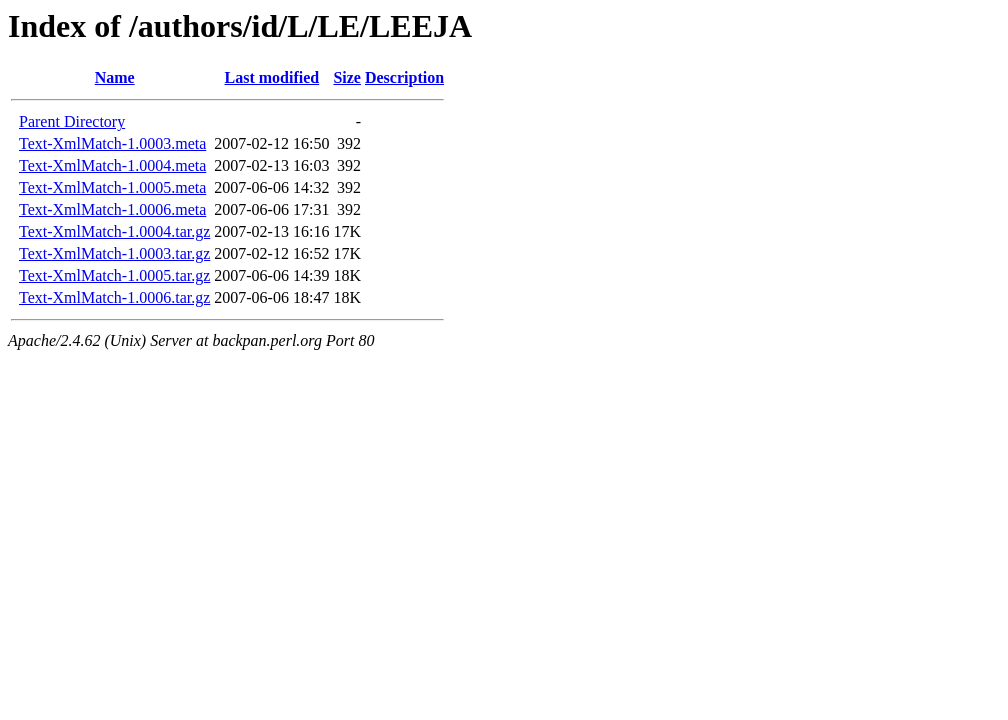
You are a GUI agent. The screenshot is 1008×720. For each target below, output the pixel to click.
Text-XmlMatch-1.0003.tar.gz (114, 253)
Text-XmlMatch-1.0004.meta (112, 165)
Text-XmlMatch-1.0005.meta (112, 187)
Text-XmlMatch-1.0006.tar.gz (114, 297)
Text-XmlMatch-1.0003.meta (112, 143)
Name (115, 77)
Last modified (272, 77)
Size (347, 77)
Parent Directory (72, 121)
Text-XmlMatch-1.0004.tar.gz (114, 231)
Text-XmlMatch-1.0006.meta (112, 209)
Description (404, 77)
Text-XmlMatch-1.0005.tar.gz (114, 275)
